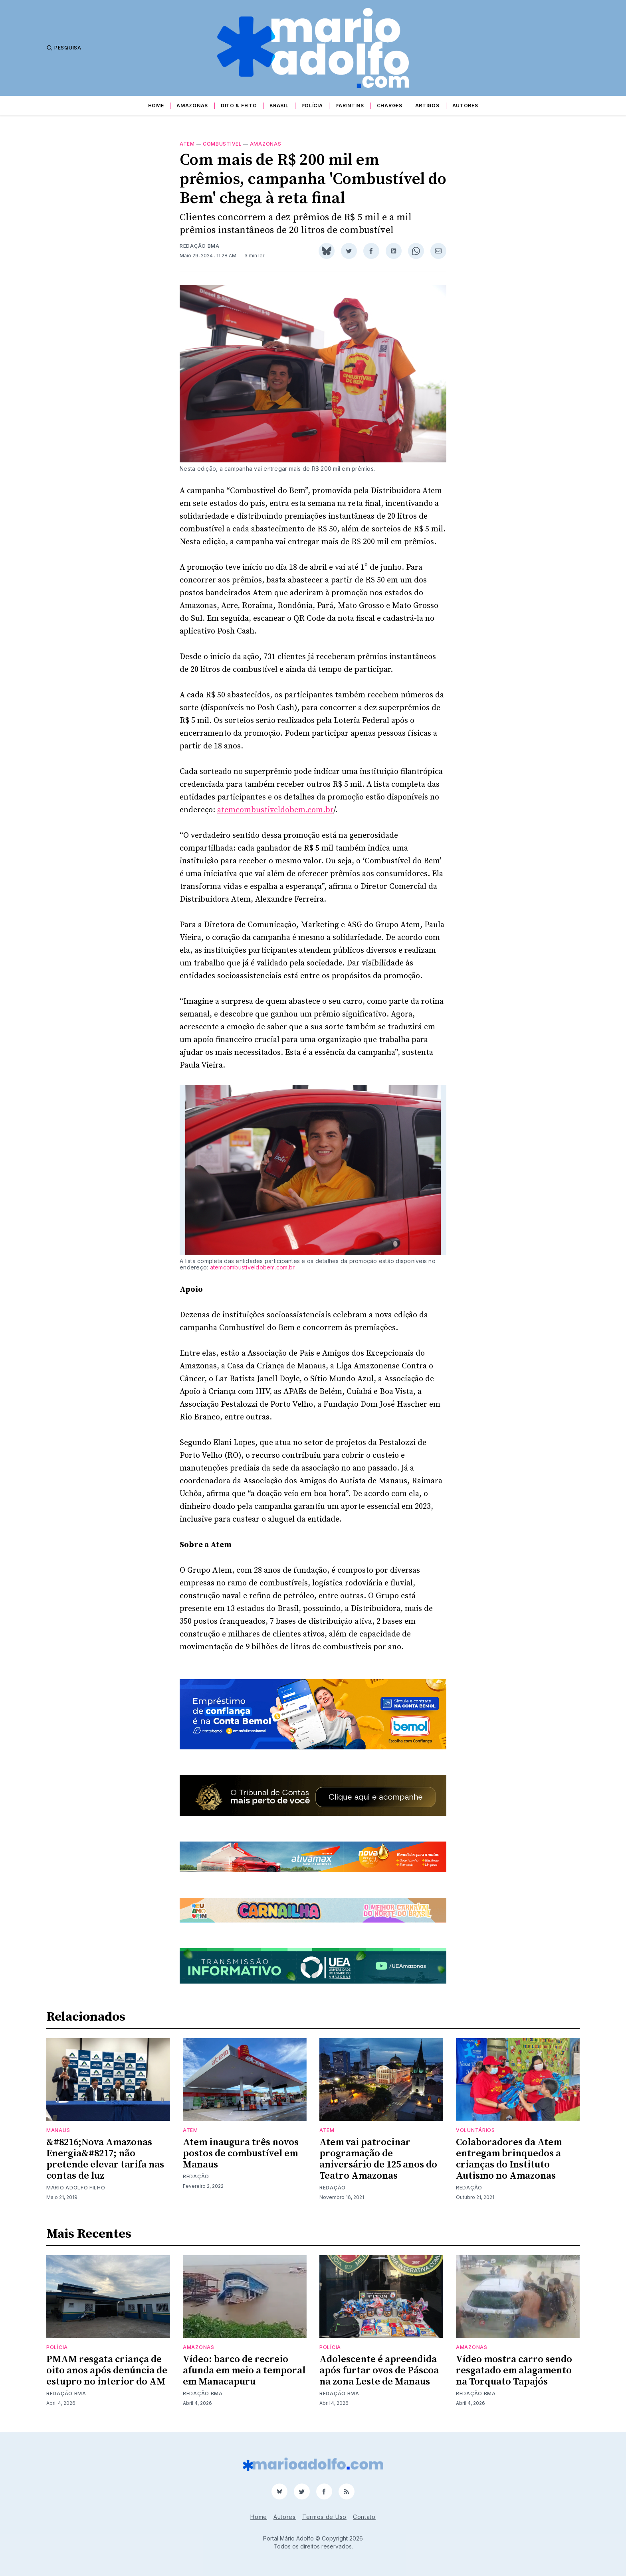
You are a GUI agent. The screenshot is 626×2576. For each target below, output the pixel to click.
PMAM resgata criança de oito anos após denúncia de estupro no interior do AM (106, 2370)
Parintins (349, 106)
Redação (196, 2176)
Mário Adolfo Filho (75, 2188)
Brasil (278, 106)
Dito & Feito (239, 106)
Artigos (427, 106)
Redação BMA (200, 246)
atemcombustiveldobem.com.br (275, 810)
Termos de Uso (324, 2516)
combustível (222, 144)
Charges (389, 106)
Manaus (58, 2130)
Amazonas (192, 106)
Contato (364, 2516)
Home (156, 106)
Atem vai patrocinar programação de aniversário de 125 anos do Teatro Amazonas (378, 2159)
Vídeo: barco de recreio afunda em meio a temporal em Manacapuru (244, 2370)
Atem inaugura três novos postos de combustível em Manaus (241, 2153)
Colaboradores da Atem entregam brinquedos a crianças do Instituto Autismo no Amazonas (509, 2159)
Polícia (312, 106)
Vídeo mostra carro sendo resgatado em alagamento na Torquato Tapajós (514, 2370)
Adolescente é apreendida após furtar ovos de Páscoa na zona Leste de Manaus (379, 2370)
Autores (465, 106)
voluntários (475, 2130)
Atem (187, 144)
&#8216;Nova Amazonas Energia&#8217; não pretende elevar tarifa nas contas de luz (105, 2159)
